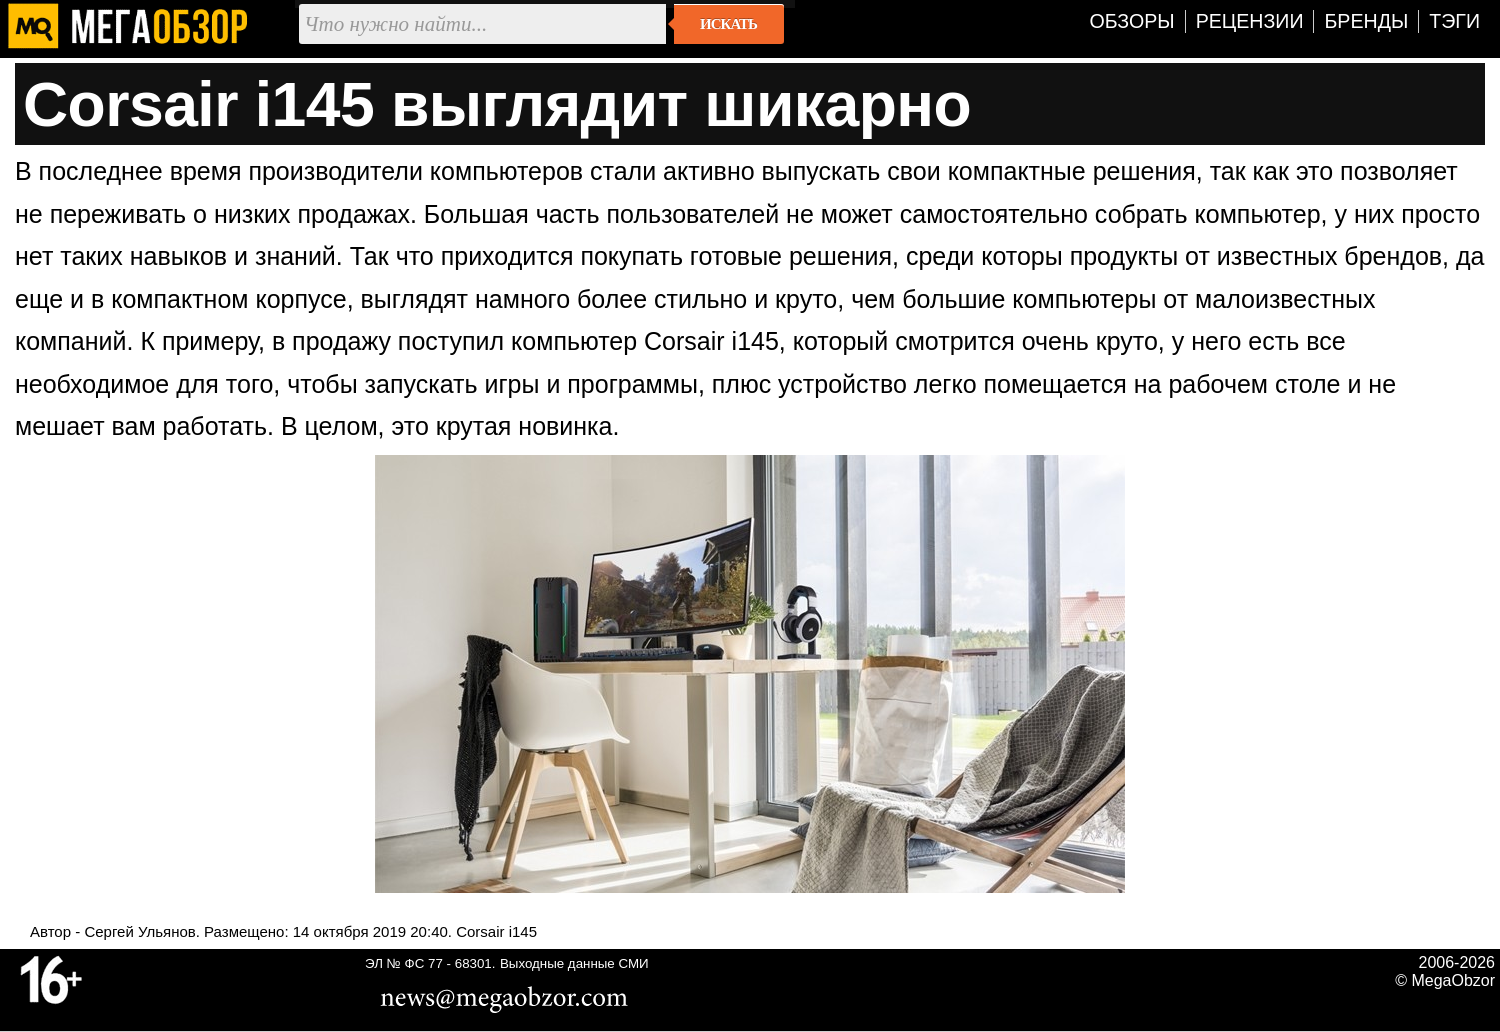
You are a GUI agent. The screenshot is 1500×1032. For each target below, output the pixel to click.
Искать (728, 24)
